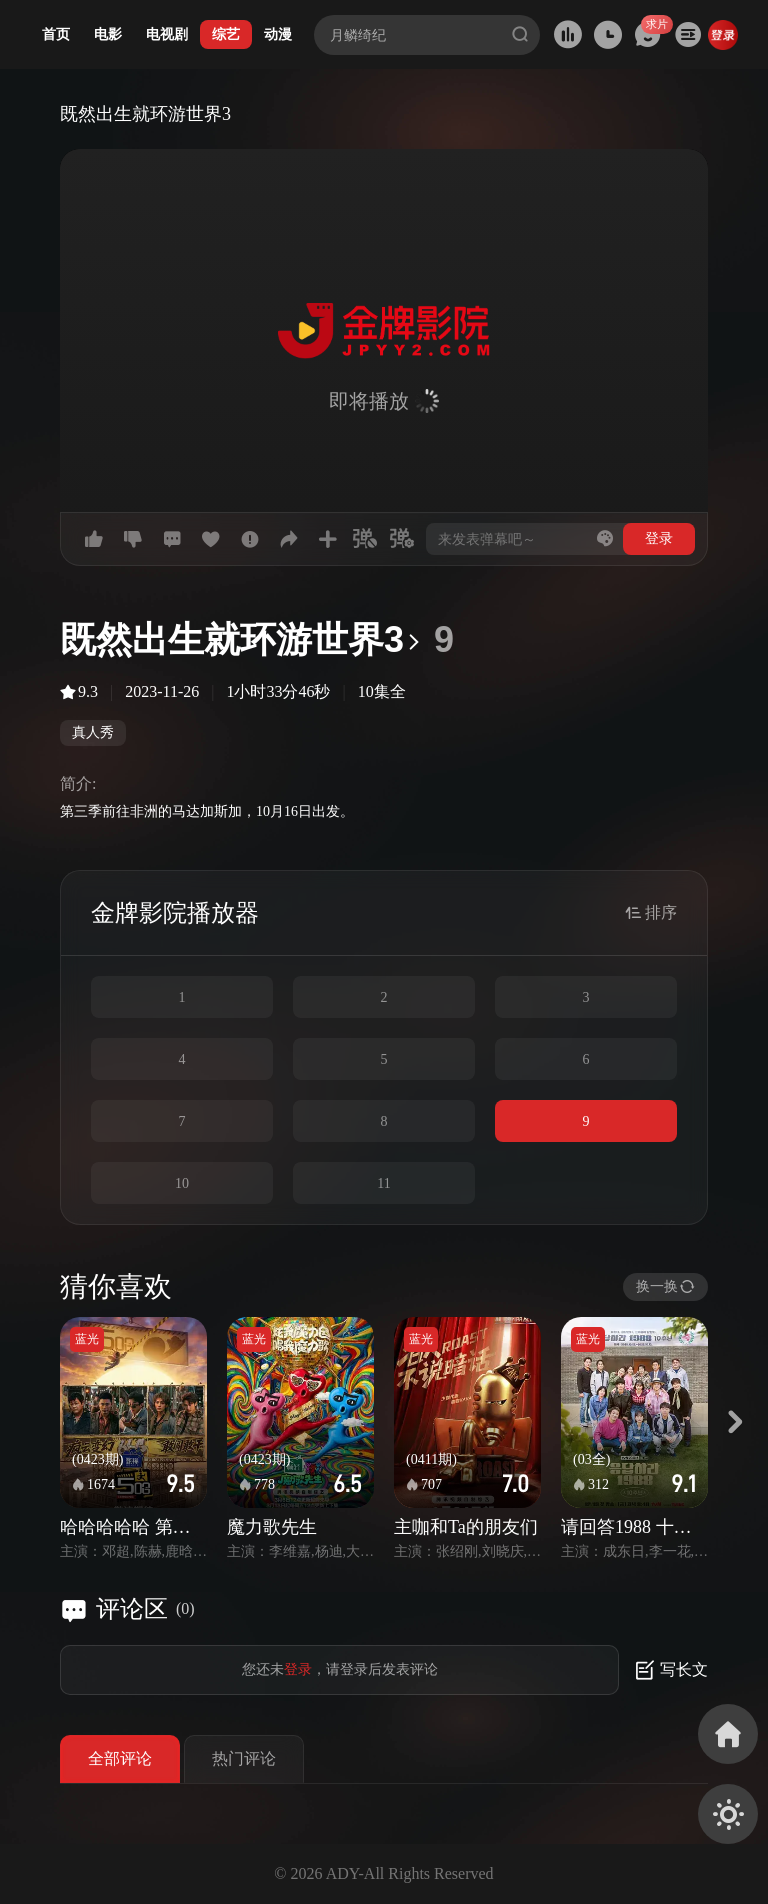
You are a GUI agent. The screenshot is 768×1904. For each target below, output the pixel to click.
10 (182, 1183)
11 (383, 1183)
